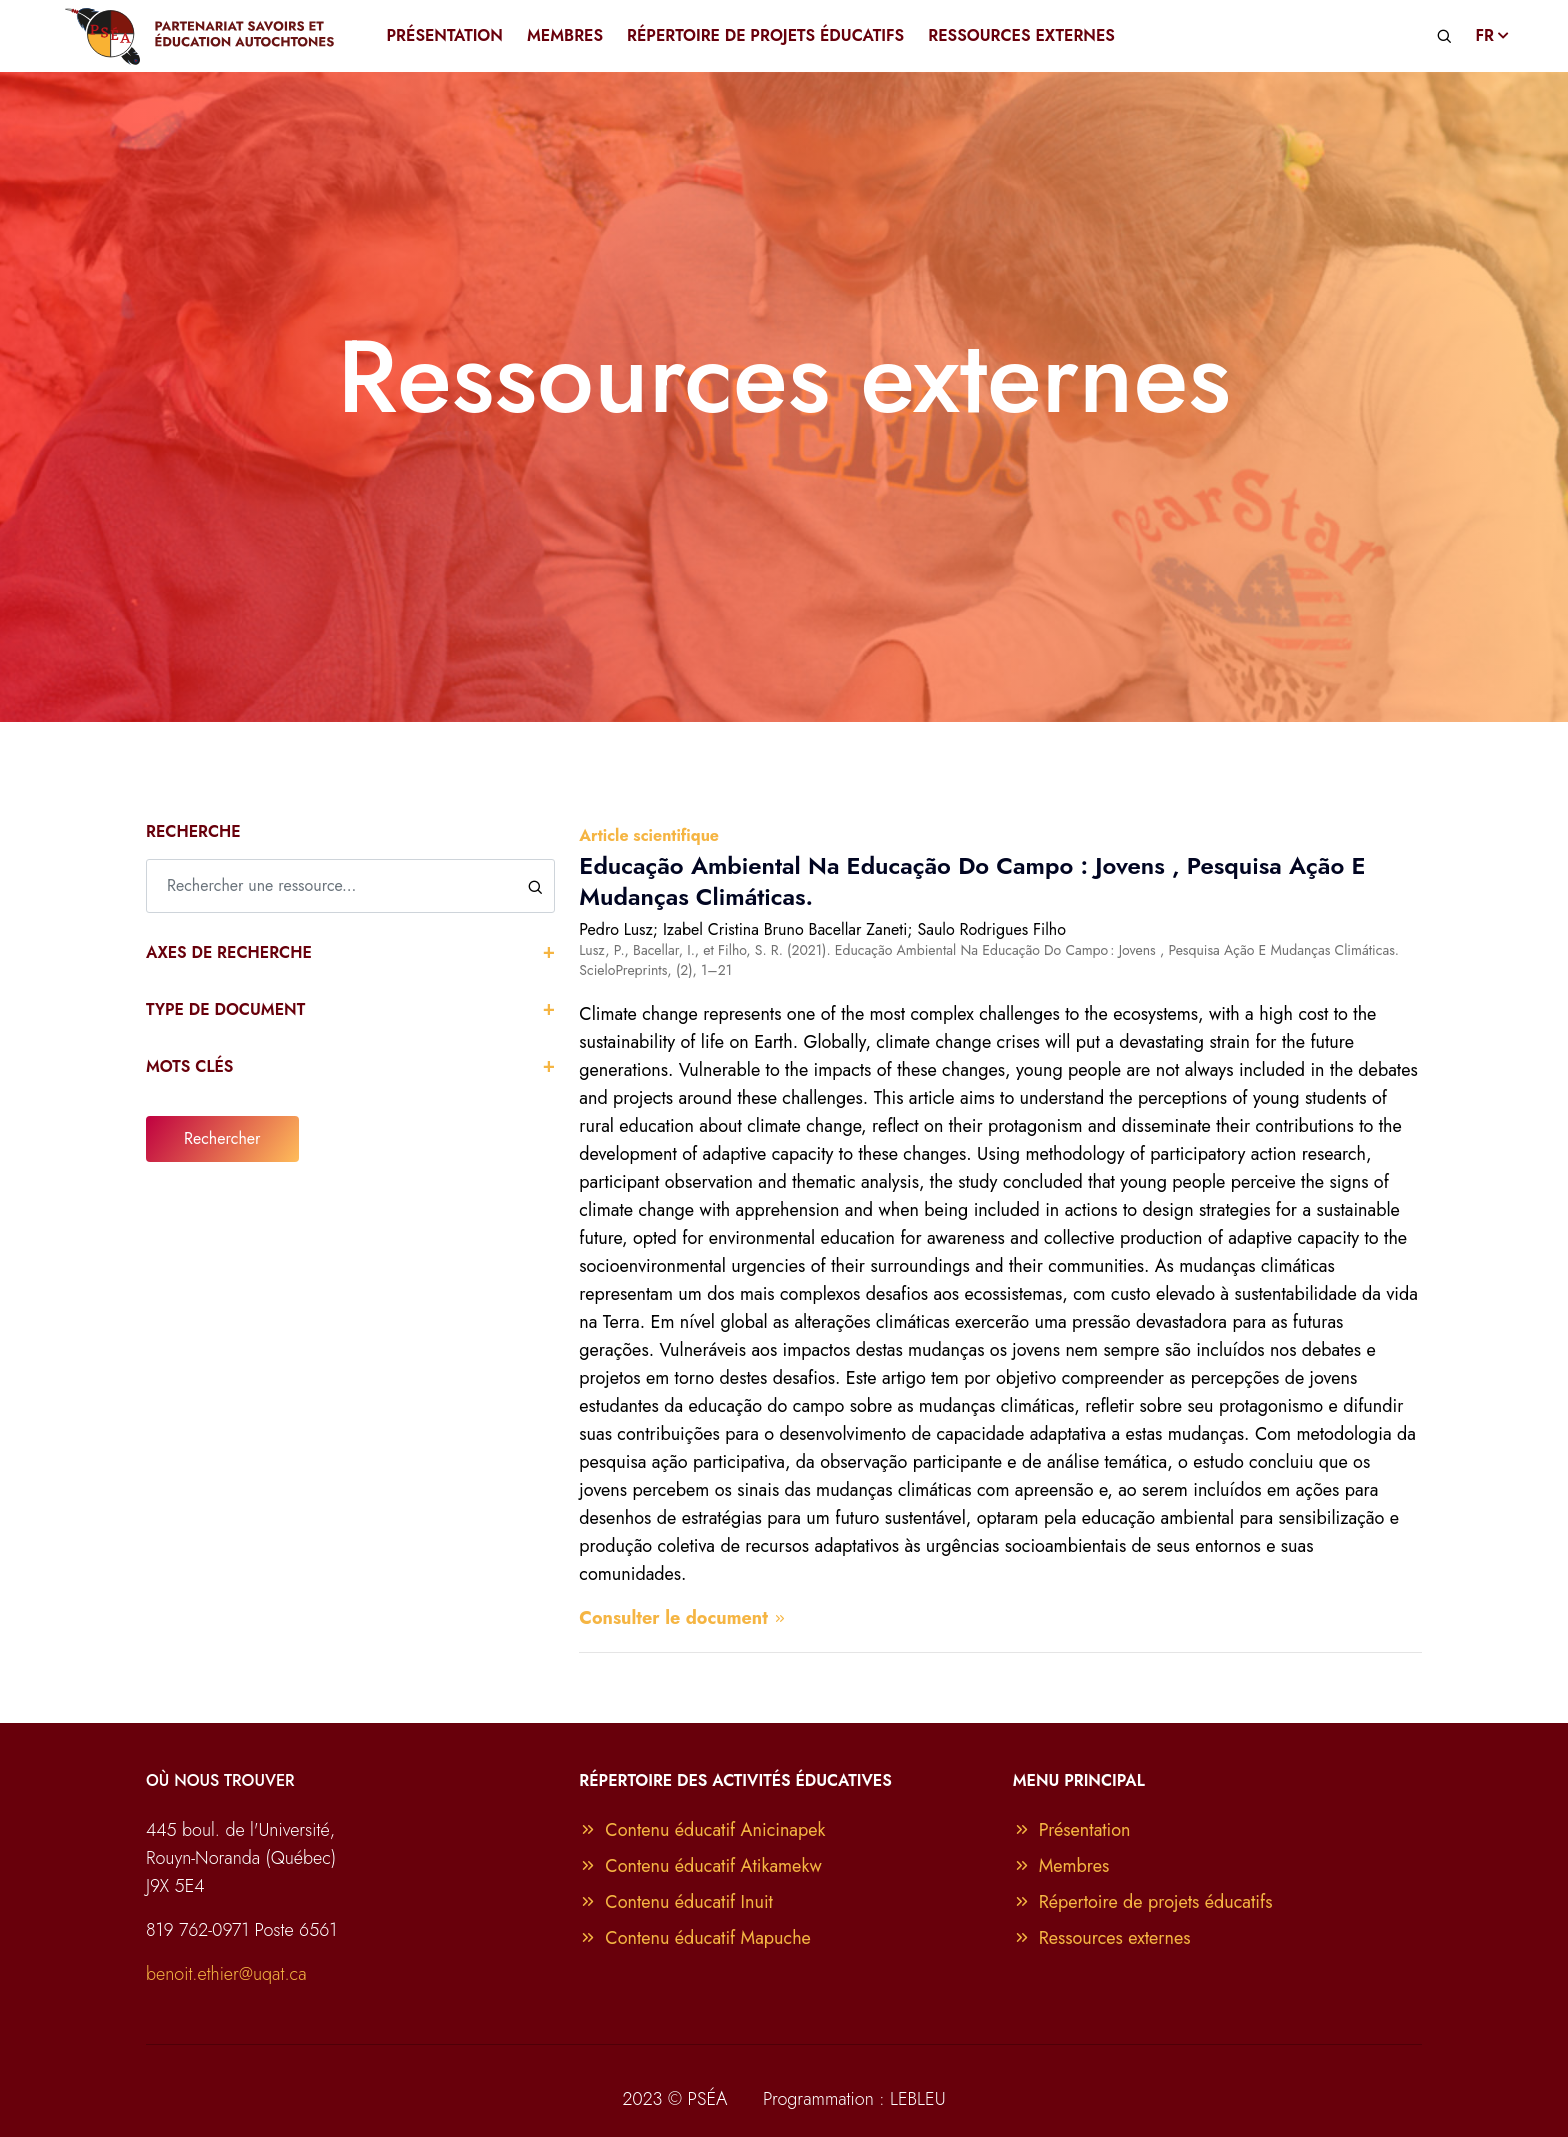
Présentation (1072, 1830)
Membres (1061, 1866)
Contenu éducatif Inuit (676, 1902)
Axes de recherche (350, 951)
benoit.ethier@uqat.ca (226, 1974)
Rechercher (222, 1138)
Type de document (350, 1008)
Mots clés (350, 1065)
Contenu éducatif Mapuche (695, 1938)
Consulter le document (683, 1618)
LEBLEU (918, 2099)
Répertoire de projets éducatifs (1143, 1902)
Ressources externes (1102, 1938)
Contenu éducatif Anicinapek (702, 1830)
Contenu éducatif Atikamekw (700, 1866)
